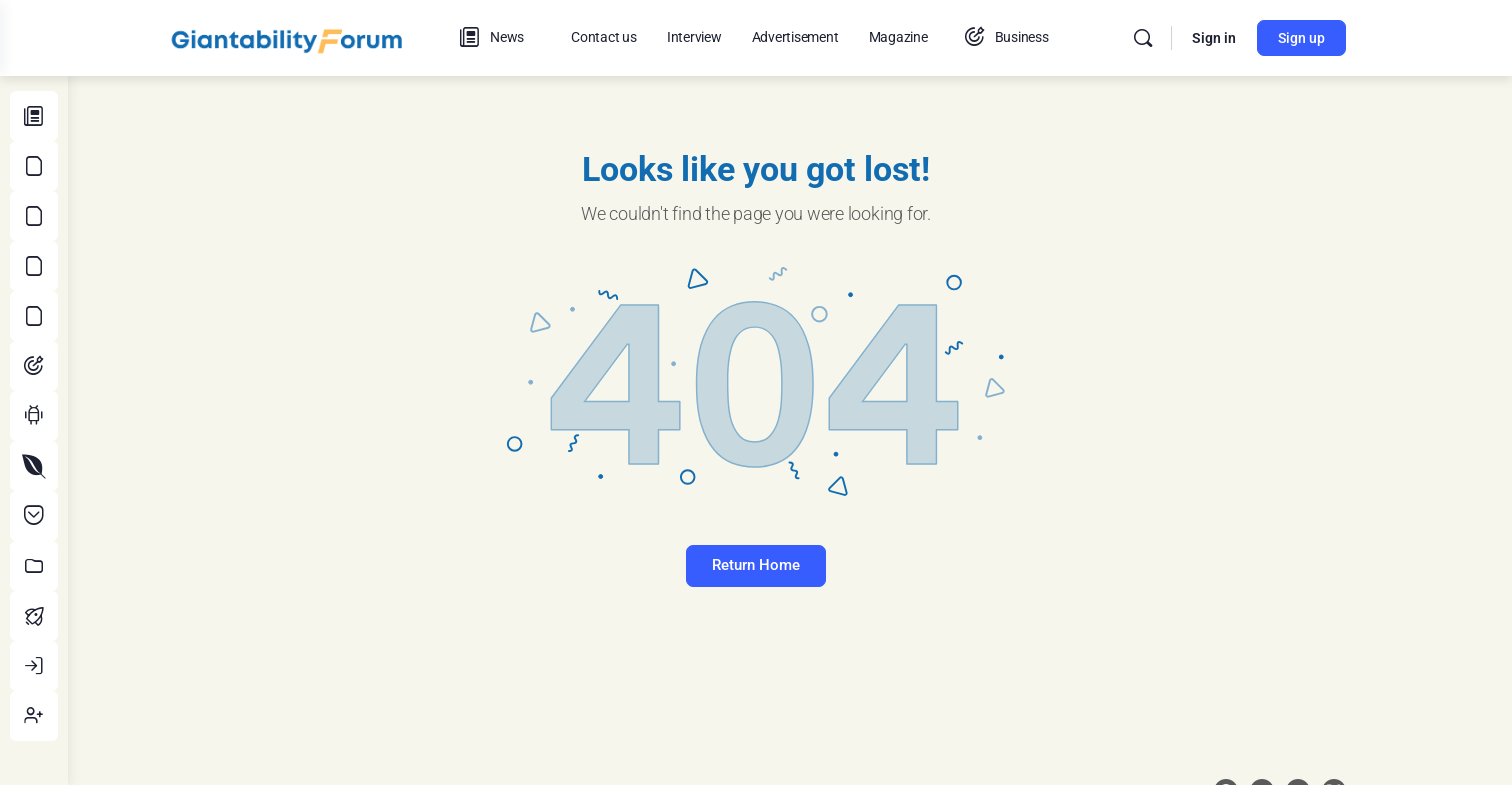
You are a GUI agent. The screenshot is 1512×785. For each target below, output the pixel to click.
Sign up (1335, 38)
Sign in (1248, 38)
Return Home (790, 565)
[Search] (1177, 38)
